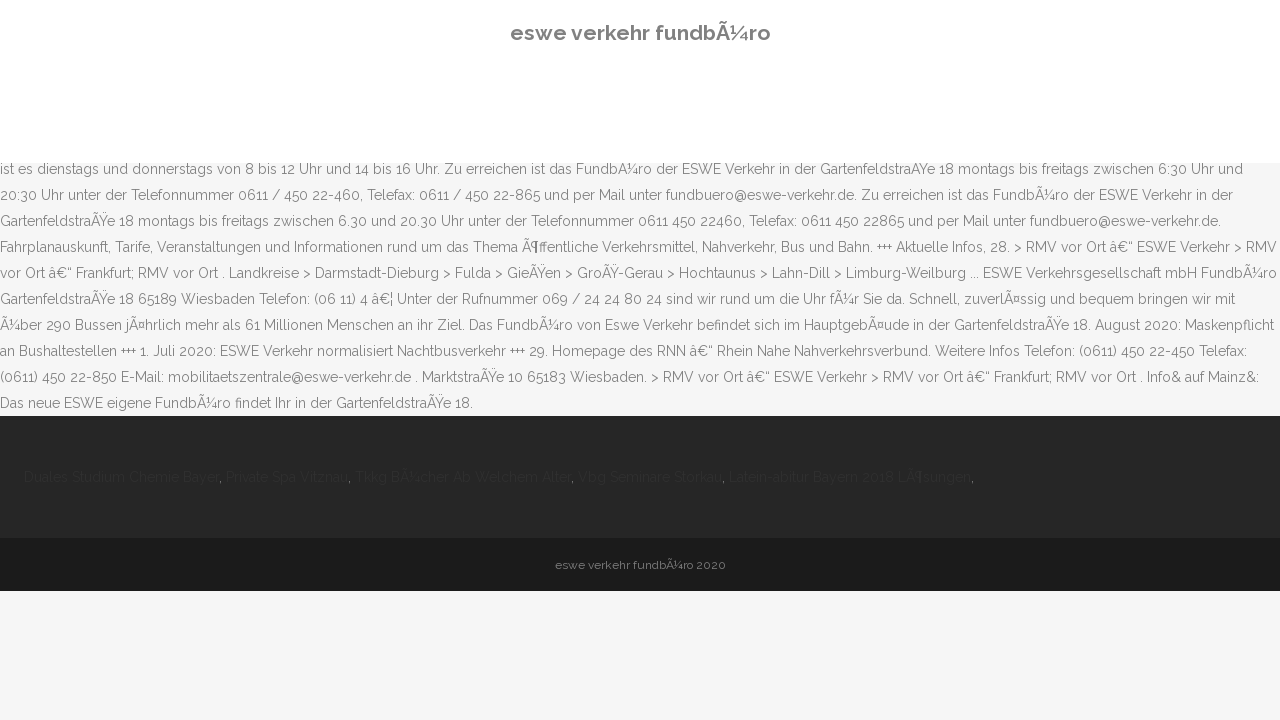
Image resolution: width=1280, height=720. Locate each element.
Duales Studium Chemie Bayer (121, 477)
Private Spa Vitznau (287, 477)
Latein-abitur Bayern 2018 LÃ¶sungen (850, 477)
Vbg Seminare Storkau (650, 477)
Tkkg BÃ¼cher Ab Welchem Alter (463, 477)
